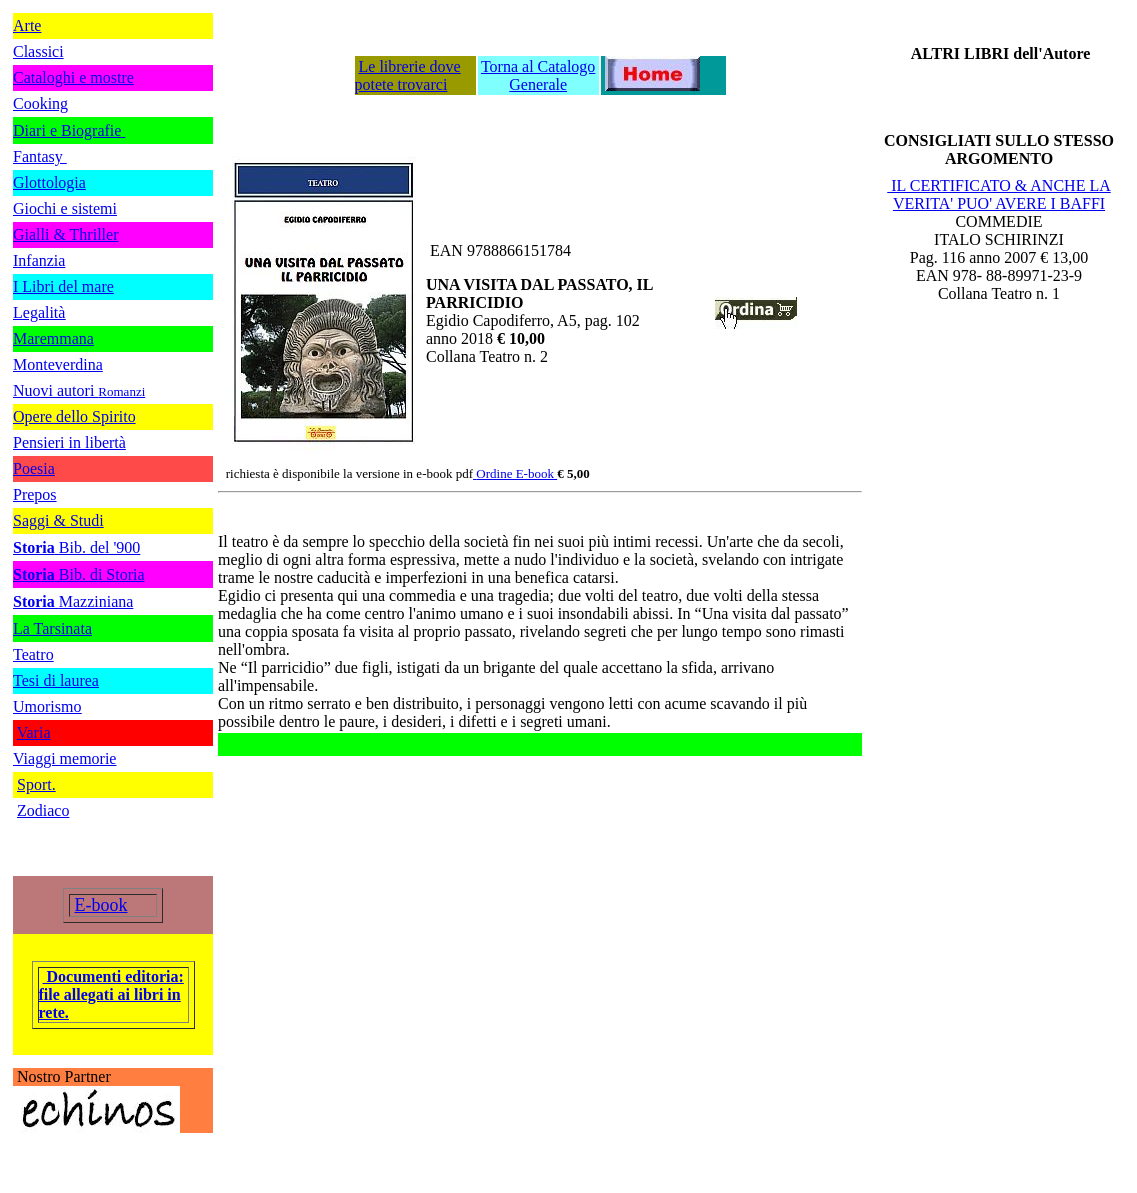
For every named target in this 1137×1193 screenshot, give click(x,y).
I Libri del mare (63, 286)
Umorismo (47, 706)
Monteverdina (58, 364)
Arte (27, 25)
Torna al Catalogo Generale (538, 75)
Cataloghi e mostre (73, 77)
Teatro (33, 654)
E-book (101, 905)
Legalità (39, 312)
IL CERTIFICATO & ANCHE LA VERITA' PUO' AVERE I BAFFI (998, 194)
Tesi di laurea (56, 680)
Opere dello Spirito (74, 416)
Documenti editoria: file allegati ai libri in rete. (111, 994)
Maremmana (53, 338)
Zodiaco (43, 810)
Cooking (40, 103)
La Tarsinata (52, 628)
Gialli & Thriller (65, 234)
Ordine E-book (516, 473)
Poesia (34, 468)
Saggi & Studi (58, 520)
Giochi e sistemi (65, 208)
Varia (34, 732)
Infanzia (39, 260)
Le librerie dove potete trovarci (408, 75)
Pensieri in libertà (69, 442)
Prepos (35, 494)
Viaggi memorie (64, 758)
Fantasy (40, 156)
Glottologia (49, 182)
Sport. (36, 784)
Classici (38, 51)
